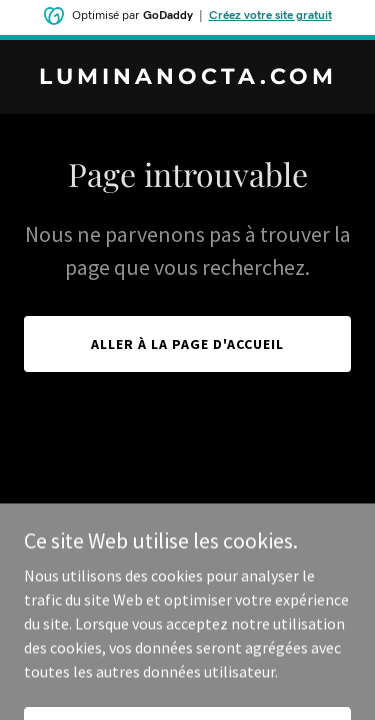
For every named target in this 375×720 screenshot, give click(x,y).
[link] (187, 78)
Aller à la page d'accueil (187, 344)
